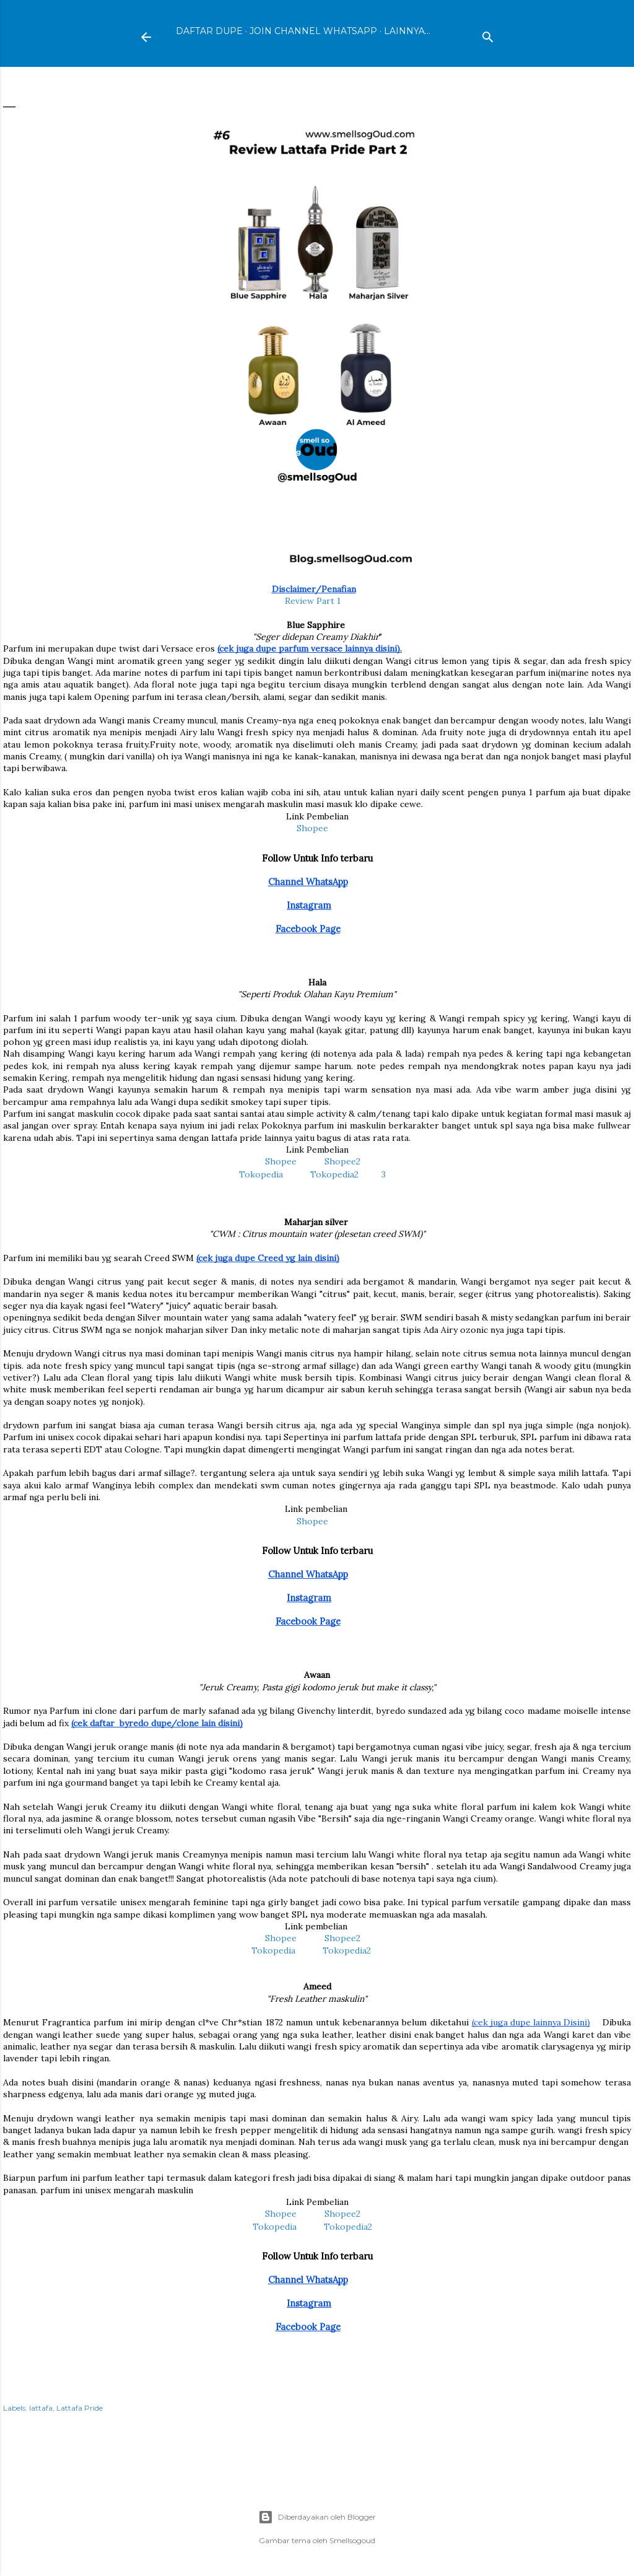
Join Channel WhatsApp (313, 31)
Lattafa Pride (79, 2407)
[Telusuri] (487, 34)
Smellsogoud (352, 2540)
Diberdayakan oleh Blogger (317, 2517)
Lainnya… (407, 31)
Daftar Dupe (209, 31)
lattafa (41, 2407)
